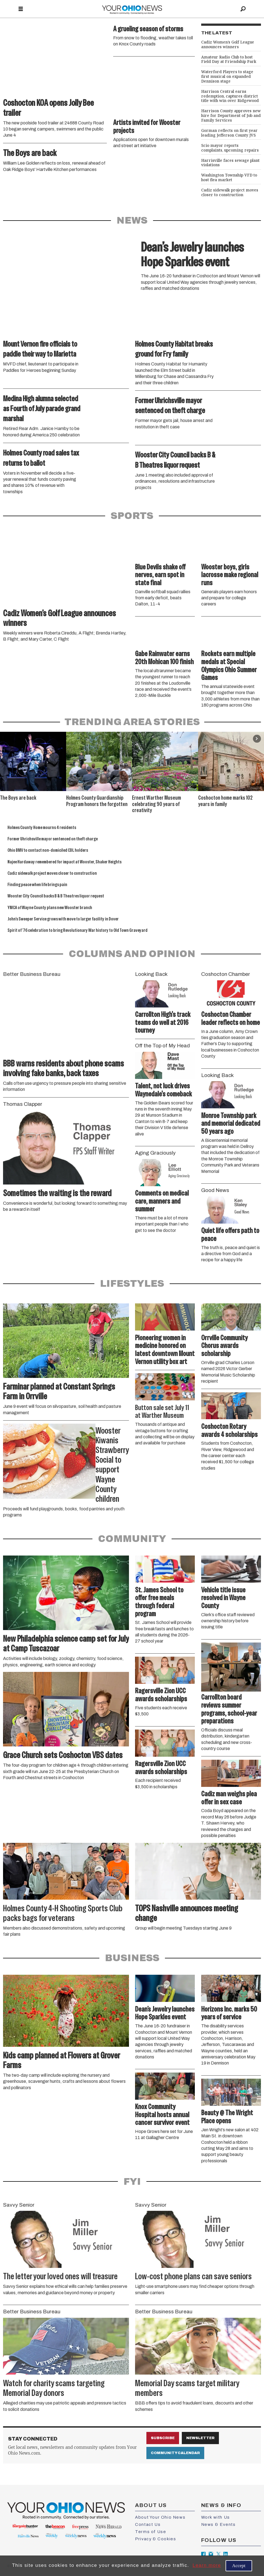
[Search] (243, 9)
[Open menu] (21, 9)
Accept (238, 2565)
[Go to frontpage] (132, 9)
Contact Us (148, 2524)
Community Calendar (175, 2453)
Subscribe (163, 2438)
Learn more (207, 2565)
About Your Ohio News (160, 2517)
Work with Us (215, 2517)
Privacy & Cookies (155, 2539)
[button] (257, 739)
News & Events (218, 2524)
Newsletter (200, 2438)
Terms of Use (150, 2531)
